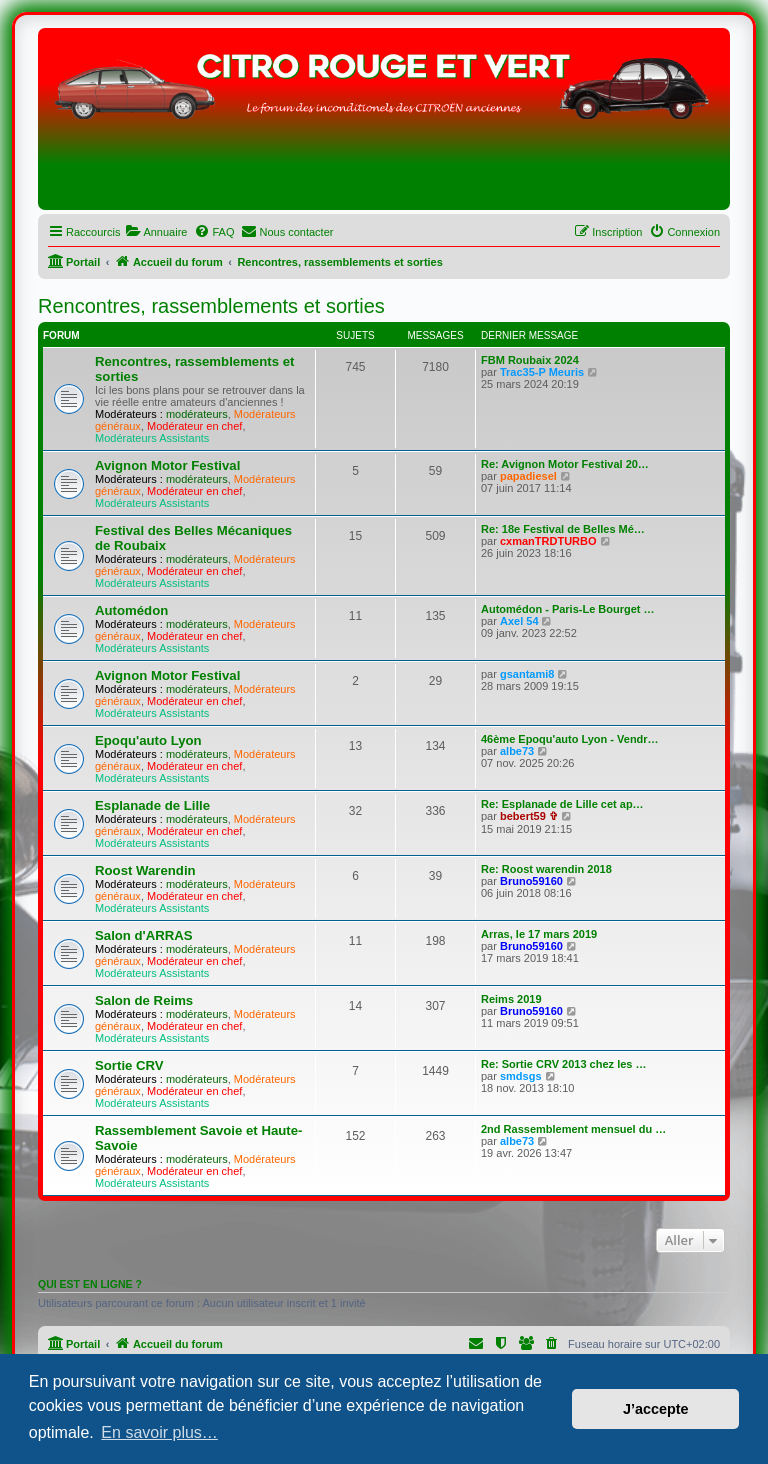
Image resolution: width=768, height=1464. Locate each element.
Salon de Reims (144, 1000)
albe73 (517, 751)
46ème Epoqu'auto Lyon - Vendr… (570, 739)
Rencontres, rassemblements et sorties (211, 306)
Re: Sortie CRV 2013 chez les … (563, 1064)
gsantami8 (527, 674)
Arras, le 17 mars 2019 (539, 934)
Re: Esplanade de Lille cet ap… (562, 804)
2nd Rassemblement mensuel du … (573, 1129)
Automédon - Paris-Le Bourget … (568, 609)
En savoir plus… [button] (159, 1432)
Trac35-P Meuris (542, 372)
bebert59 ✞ (529, 816)
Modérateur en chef (194, 426)
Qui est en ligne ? (90, 1284)
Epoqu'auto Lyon (148, 740)
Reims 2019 (511, 999)
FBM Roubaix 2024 (530, 360)
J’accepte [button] (656, 1409)
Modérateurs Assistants (152, 438)
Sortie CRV (129, 1065)
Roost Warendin (145, 870)
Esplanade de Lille (152, 805)
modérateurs (197, 414)
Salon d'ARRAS (144, 935)
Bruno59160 (531, 881)
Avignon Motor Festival (167, 465)
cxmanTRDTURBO (548, 541)
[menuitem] (156, 232)
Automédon (131, 610)
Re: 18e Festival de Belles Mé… (563, 529)
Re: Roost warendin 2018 (546, 869)
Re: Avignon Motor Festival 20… (565, 464)
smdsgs (521, 1076)
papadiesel (528, 476)
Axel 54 (519, 621)
